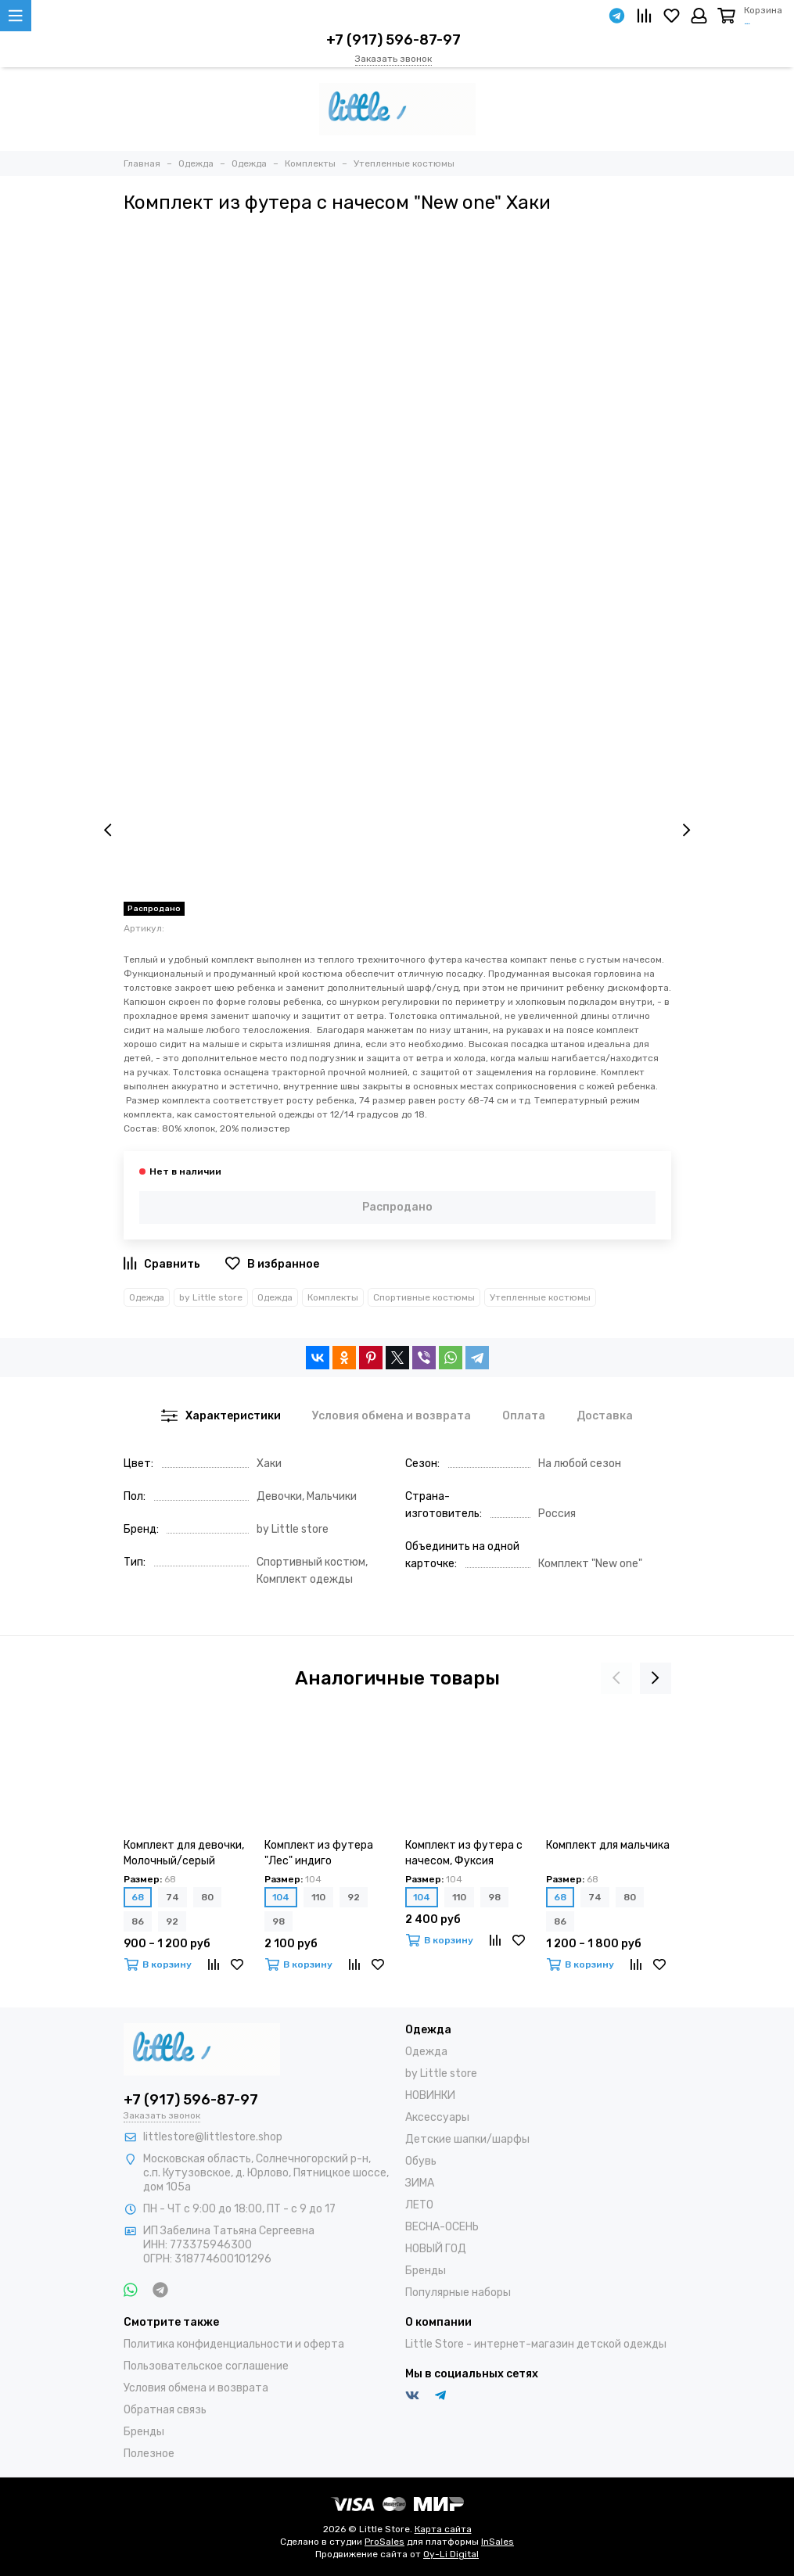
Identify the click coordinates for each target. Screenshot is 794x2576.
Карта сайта (443, 2529)
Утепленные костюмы (540, 1297)
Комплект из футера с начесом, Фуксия (464, 1853)
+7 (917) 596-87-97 (393, 39)
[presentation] (108, 831)
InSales (497, 2541)
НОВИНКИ (430, 2095)
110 (318, 1897)
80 (207, 1897)
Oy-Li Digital (451, 2554)
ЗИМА (419, 2183)
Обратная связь (165, 2409)
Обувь (421, 2161)
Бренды (425, 2270)
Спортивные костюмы (424, 1297)
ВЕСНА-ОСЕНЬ (442, 2226)
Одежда (146, 1297)
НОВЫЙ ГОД (435, 2248)
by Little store (211, 1297)
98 (278, 1921)
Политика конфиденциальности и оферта (234, 2344)
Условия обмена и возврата (196, 2388)
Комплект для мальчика (608, 1845)
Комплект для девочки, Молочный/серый (184, 1853)
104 (280, 1897)
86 (137, 1921)
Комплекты (332, 1297)
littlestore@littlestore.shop (212, 2137)
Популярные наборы (458, 2292)
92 (172, 1921)
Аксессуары (437, 2117)
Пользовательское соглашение (206, 2366)
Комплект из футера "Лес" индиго (318, 1853)
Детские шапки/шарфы (467, 2139)
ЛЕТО (419, 2205)
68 (137, 1897)
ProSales (384, 2541)
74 (172, 1897)
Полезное (149, 2453)
